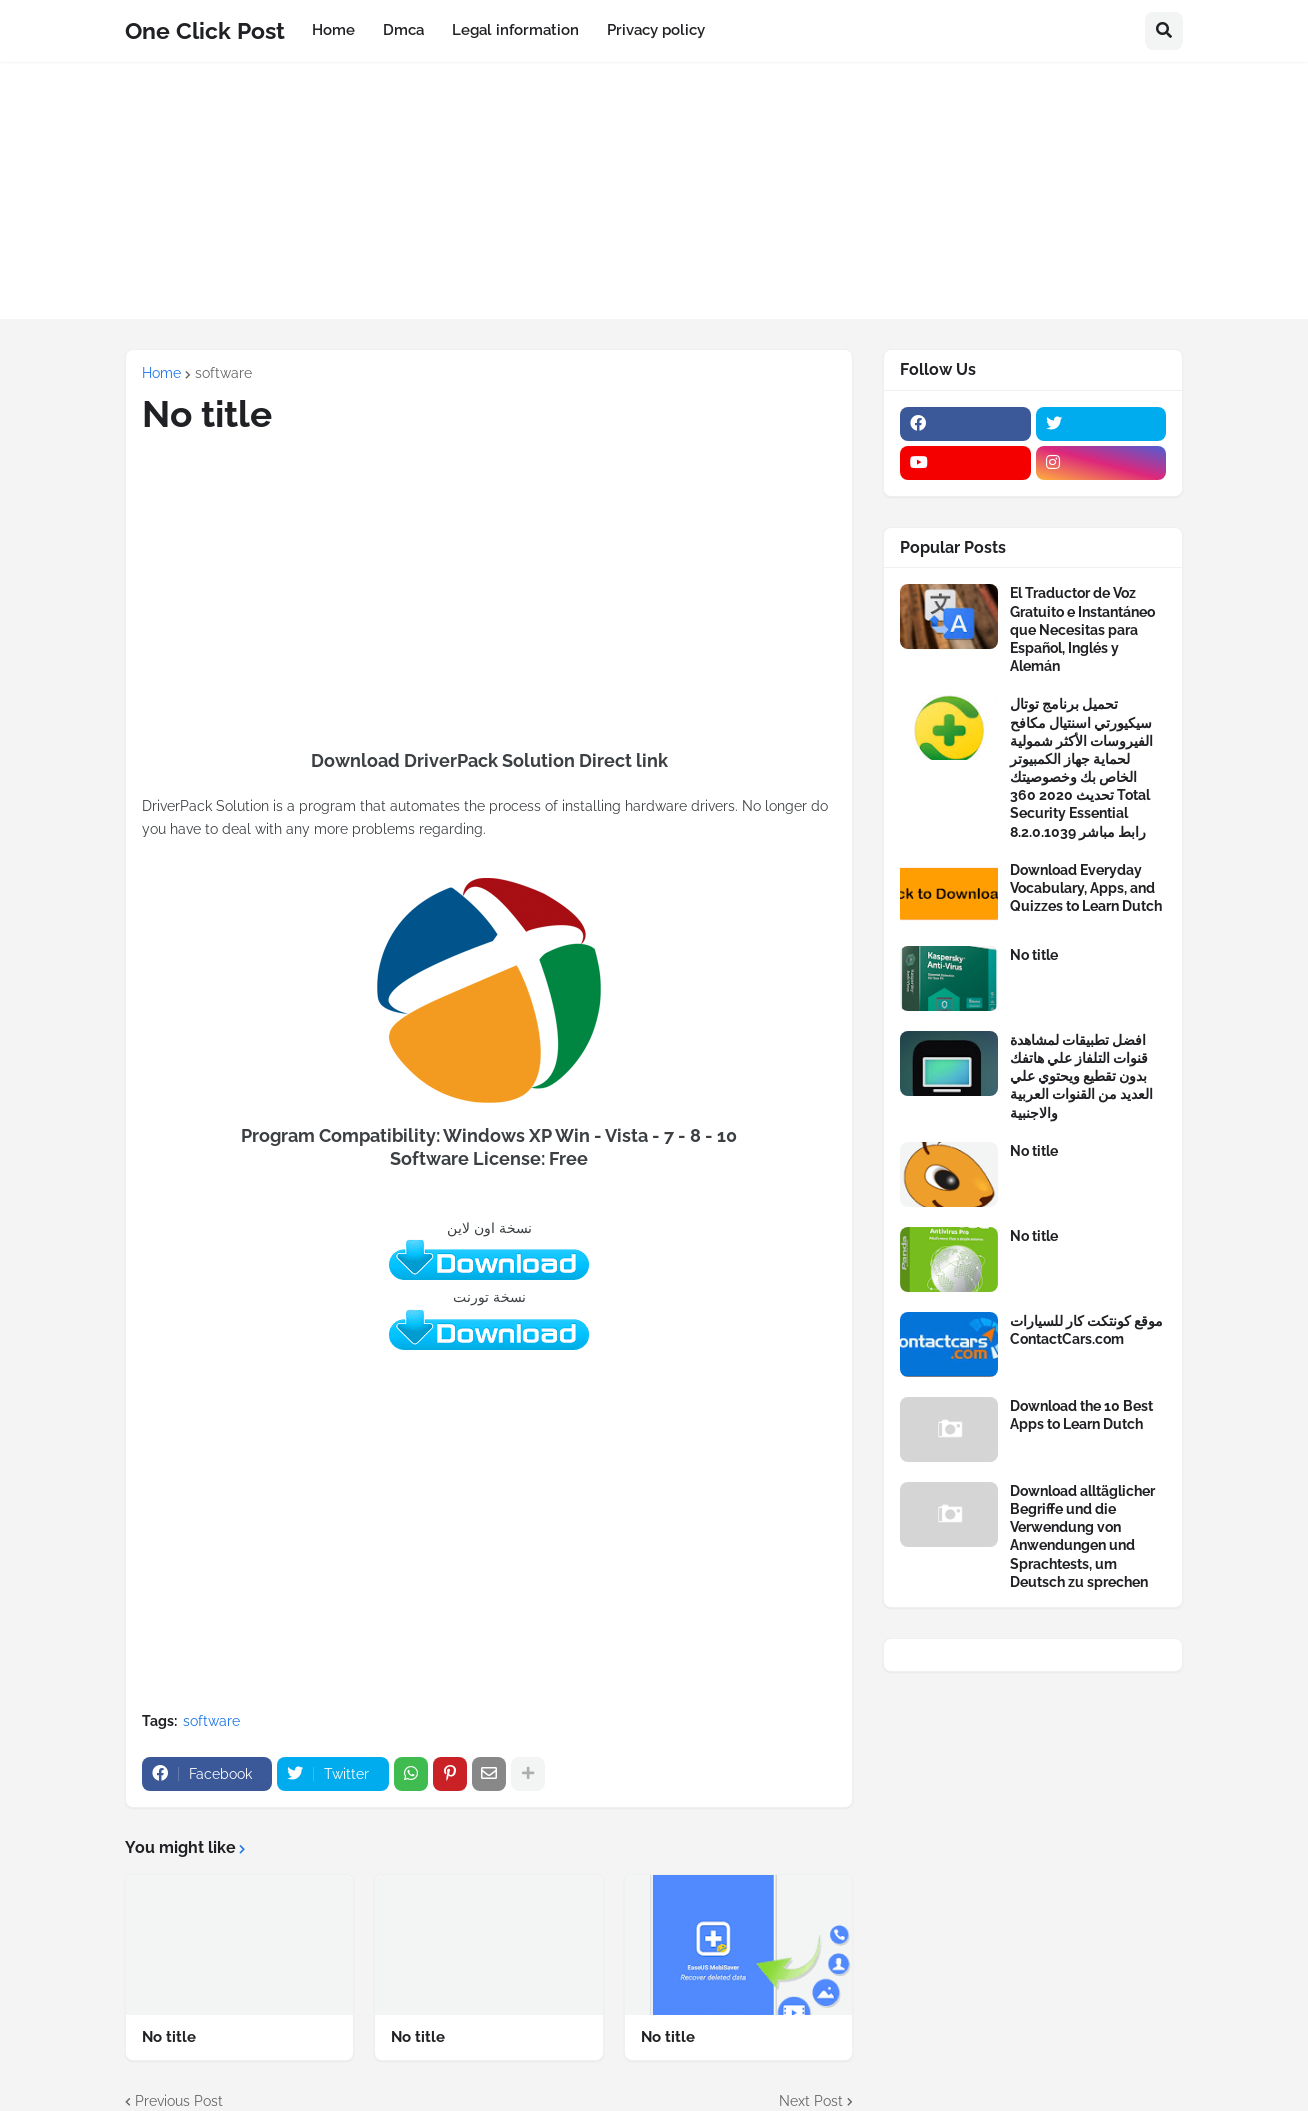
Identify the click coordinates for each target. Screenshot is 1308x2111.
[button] (1164, 31)
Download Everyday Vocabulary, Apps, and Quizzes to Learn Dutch (1086, 888)
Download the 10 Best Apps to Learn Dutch (1081, 1415)
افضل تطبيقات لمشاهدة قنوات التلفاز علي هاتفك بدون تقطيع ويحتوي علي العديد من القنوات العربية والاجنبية (1081, 1076)
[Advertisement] (654, 202)
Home (161, 373)
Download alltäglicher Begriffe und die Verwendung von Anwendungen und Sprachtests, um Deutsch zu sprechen (1082, 1536)
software (223, 373)
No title (169, 2037)
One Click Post (205, 30)
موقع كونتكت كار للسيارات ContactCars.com (1086, 1330)
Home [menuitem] (333, 30)
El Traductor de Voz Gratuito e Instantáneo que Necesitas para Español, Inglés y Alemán (1082, 629)
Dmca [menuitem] (403, 30)
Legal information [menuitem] (515, 30)
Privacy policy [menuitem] (656, 30)
